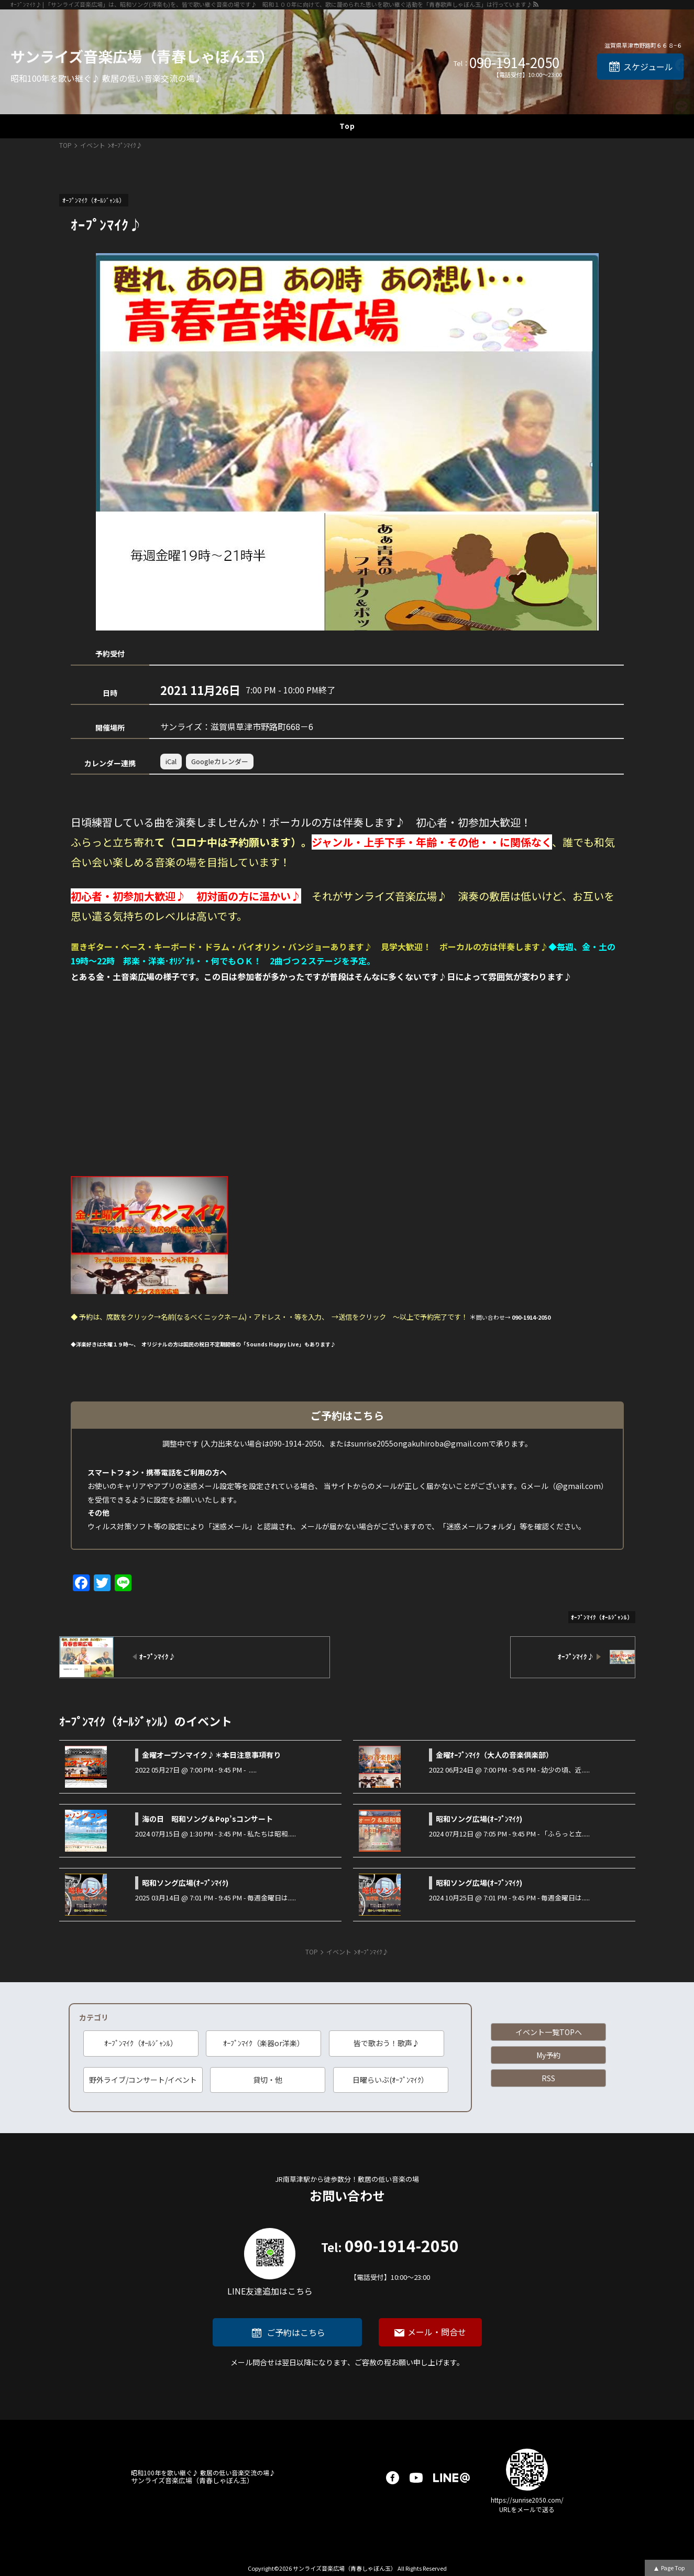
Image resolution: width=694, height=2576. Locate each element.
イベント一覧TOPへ (548, 2032)
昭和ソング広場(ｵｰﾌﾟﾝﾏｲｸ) (479, 1818)
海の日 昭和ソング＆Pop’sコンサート (207, 1818)
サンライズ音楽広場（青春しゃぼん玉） (142, 56)
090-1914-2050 (514, 62)
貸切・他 (267, 2079)
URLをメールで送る (527, 2509)
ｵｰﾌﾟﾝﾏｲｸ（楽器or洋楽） (263, 2043)
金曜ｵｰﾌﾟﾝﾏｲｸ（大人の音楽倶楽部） (494, 1754)
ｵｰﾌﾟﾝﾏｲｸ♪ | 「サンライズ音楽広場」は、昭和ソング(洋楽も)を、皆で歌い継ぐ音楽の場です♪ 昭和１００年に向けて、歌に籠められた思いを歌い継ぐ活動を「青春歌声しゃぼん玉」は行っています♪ (271, 4)
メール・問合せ (436, 2331)
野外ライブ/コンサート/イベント (143, 2079)
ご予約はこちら (296, 2332)
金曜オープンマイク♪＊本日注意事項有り (211, 1754)
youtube (416, 2477)
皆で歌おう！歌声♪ (387, 2043)
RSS (548, 2078)
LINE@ (451, 2477)
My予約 (548, 2055)
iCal (171, 761)
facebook (392, 2477)
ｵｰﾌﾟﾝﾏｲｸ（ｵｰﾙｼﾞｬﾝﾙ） (141, 2043)
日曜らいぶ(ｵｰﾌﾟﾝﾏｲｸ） (390, 2079)
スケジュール (648, 66)
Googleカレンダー (219, 761)
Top (347, 126)
